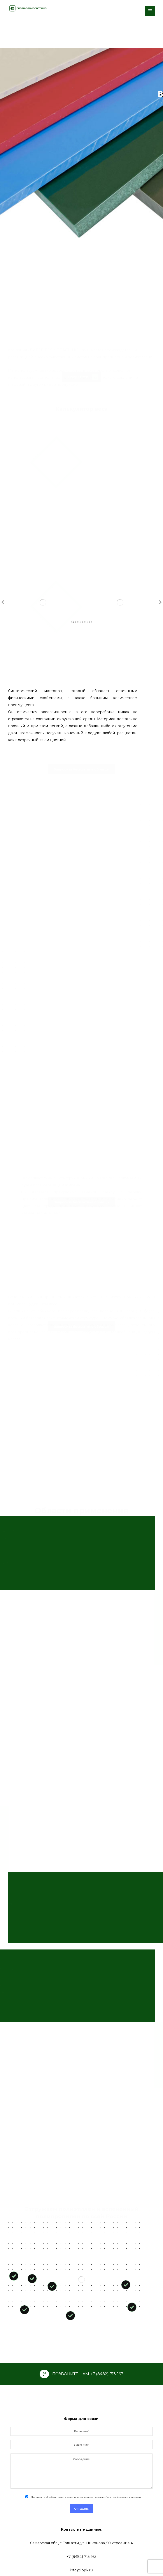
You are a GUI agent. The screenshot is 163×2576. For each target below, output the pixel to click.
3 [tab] (80, 622)
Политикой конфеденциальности (123, 2497)
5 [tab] (87, 622)
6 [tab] (90, 622)
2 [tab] (76, 622)
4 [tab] (83, 622)
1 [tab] (73, 622)
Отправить (81, 2508)
